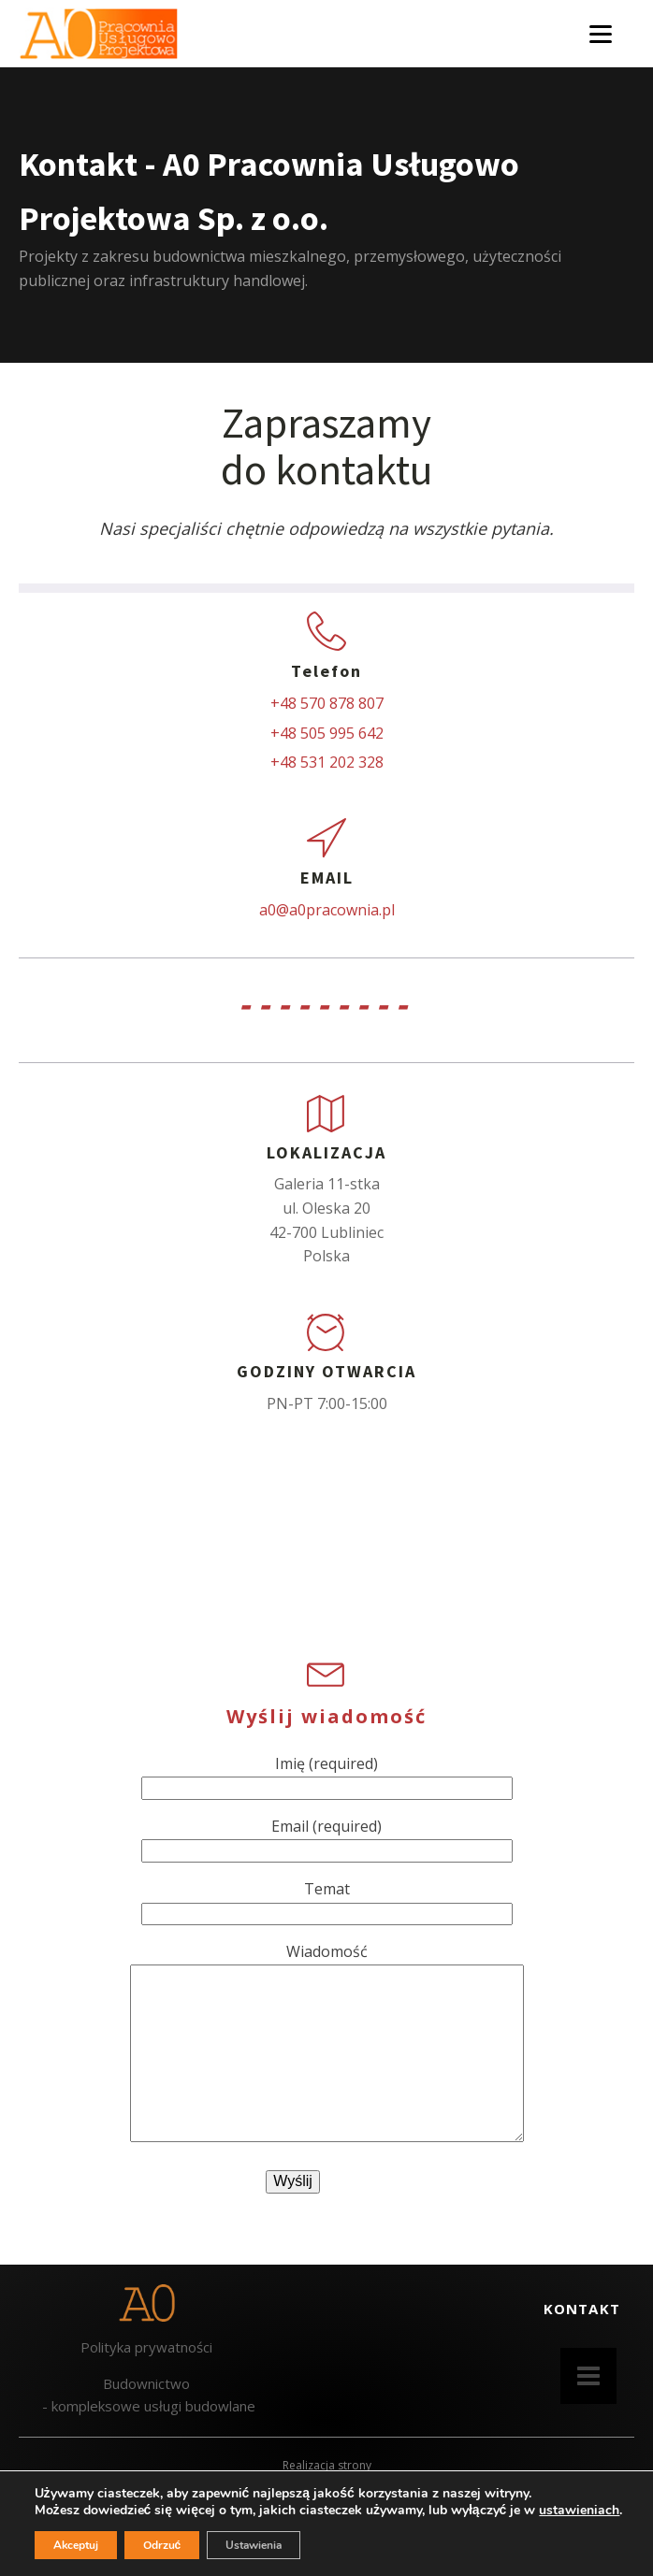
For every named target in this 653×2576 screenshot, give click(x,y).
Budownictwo (146, 2383)
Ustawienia (253, 2545)
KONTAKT (582, 2308)
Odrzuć (162, 2545)
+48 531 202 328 (327, 762)
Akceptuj (75, 2545)
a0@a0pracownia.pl (327, 909)
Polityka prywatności (146, 2347)
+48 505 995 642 (327, 733)
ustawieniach (579, 2510)
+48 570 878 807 (327, 703)
